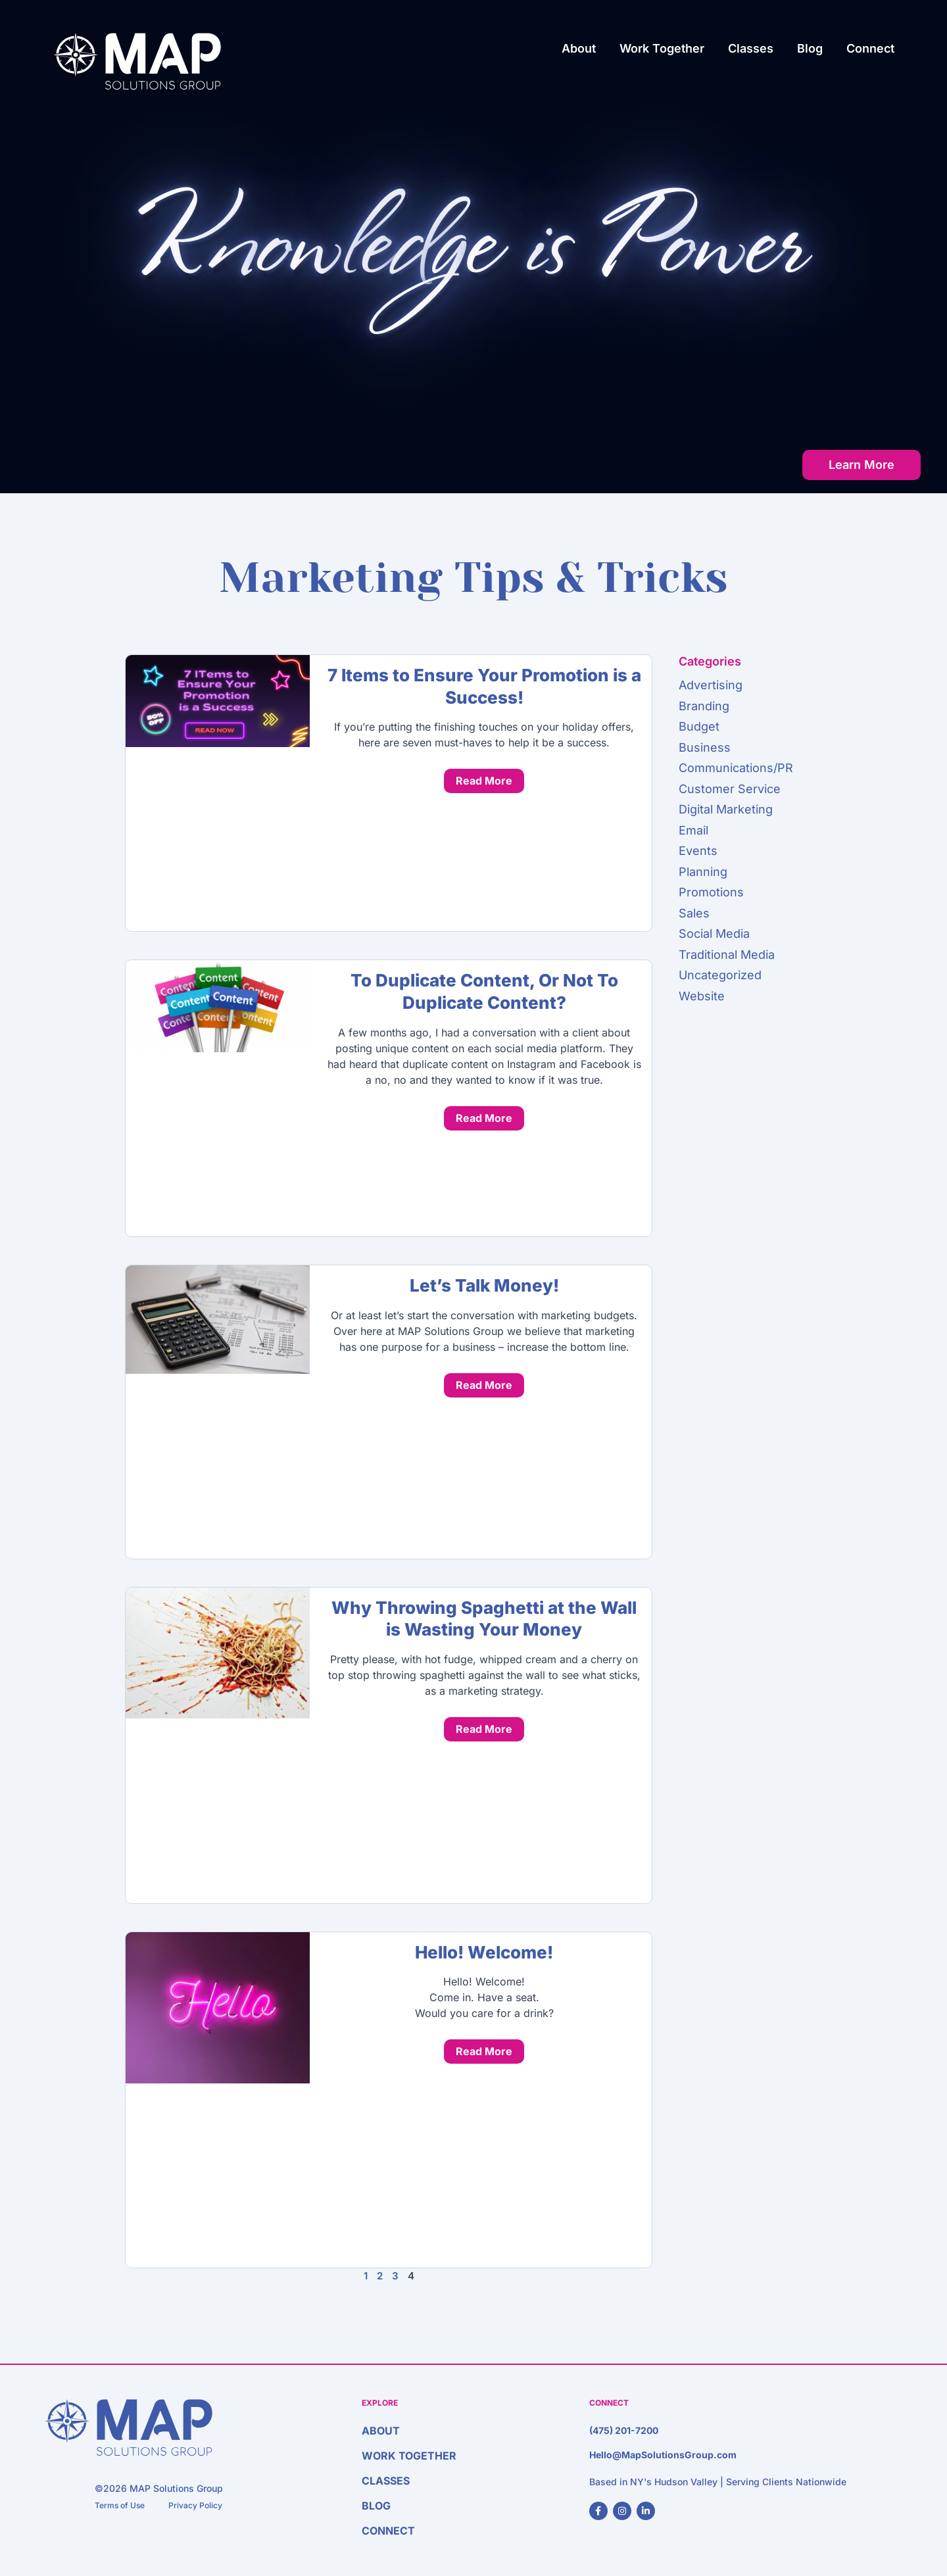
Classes (750, 48)
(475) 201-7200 (623, 2430)
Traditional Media (727, 954)
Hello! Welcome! (484, 1952)
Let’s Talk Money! (484, 1285)
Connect (870, 48)
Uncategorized (720, 975)
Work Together (661, 48)
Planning (703, 872)
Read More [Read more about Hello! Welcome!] (484, 2051)
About (579, 48)
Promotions (711, 892)
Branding (704, 706)
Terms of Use (120, 2505)
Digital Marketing (726, 809)
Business (705, 747)
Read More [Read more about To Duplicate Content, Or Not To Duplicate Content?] (484, 1118)
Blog (810, 48)
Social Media (714, 933)
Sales (694, 913)
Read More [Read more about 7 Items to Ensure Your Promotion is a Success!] (484, 780)
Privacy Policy (195, 2505)
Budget (699, 726)
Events (698, 851)
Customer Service (730, 789)
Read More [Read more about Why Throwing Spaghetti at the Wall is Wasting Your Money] (484, 1729)
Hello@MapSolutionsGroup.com (663, 2454)
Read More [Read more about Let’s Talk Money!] (484, 1385)
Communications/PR (736, 768)
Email (693, 830)
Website (702, 996)
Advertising (710, 685)
